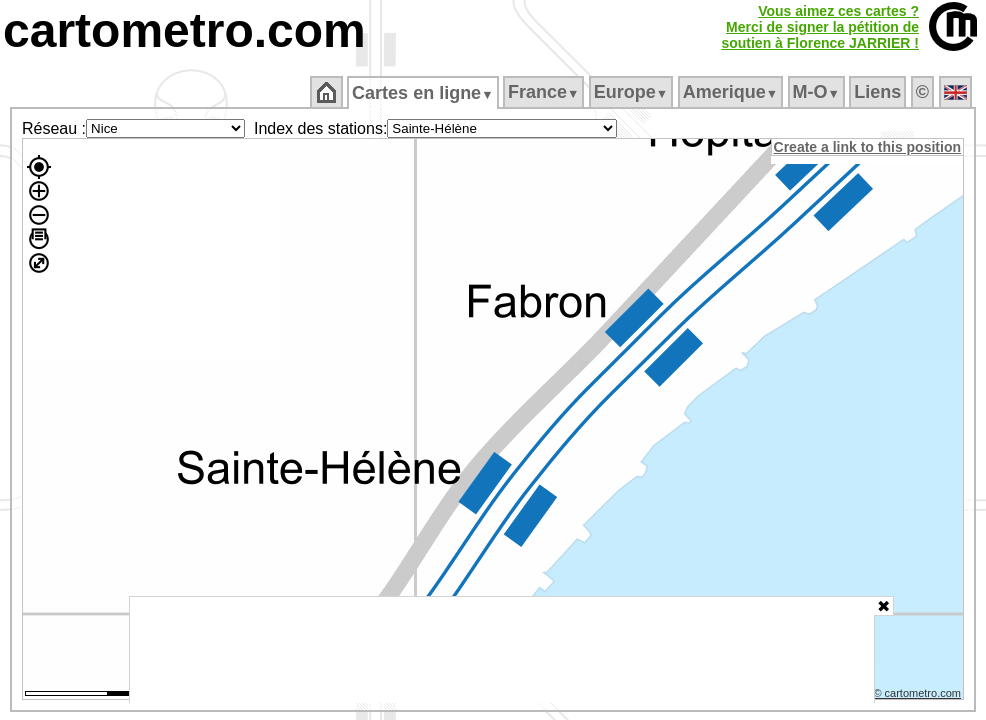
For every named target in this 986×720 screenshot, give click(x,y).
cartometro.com (184, 30)
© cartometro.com (919, 696)
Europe (632, 92)
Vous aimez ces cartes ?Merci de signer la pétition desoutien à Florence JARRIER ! (820, 27)
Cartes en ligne (424, 93)
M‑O (817, 92)
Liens (879, 92)
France (544, 92)
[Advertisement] (502, 650)
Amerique (731, 92)
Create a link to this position (868, 147)
